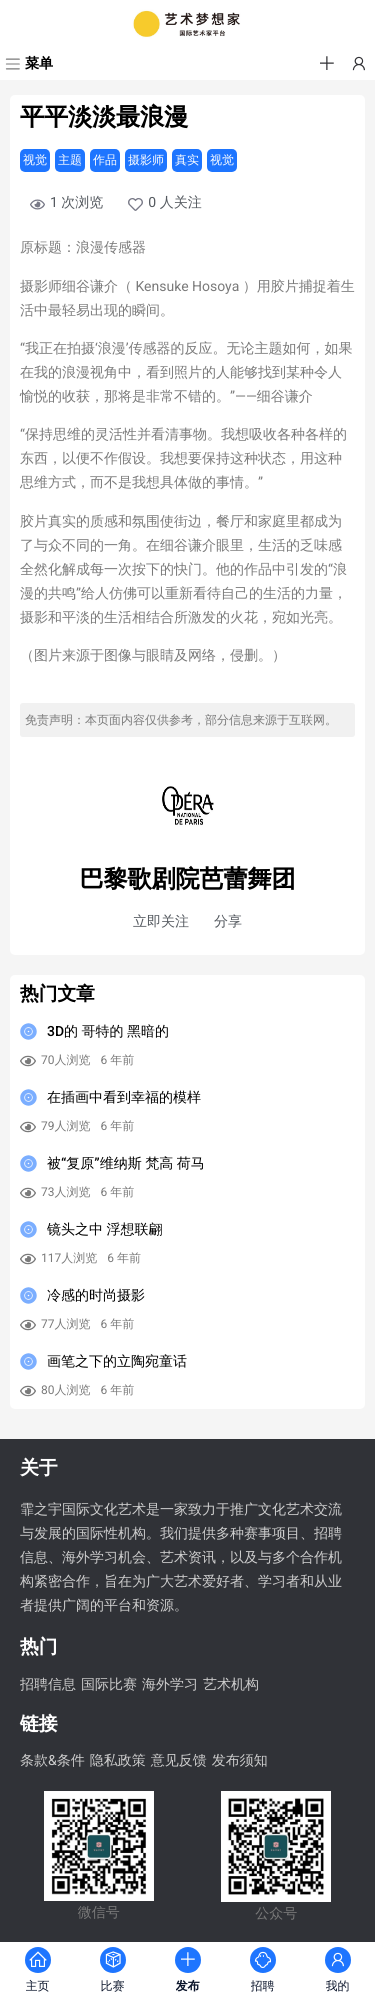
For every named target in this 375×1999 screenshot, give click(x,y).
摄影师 (146, 160)
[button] (327, 64)
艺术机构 (231, 1685)
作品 (105, 160)
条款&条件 (52, 1761)
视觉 (35, 160)
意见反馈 (179, 1761)
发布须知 (240, 1761)
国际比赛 (109, 1685)
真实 (187, 160)
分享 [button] (228, 922)
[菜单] (26, 64)
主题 (70, 160)
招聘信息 (48, 1685)
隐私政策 (118, 1761)
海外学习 (170, 1685)
